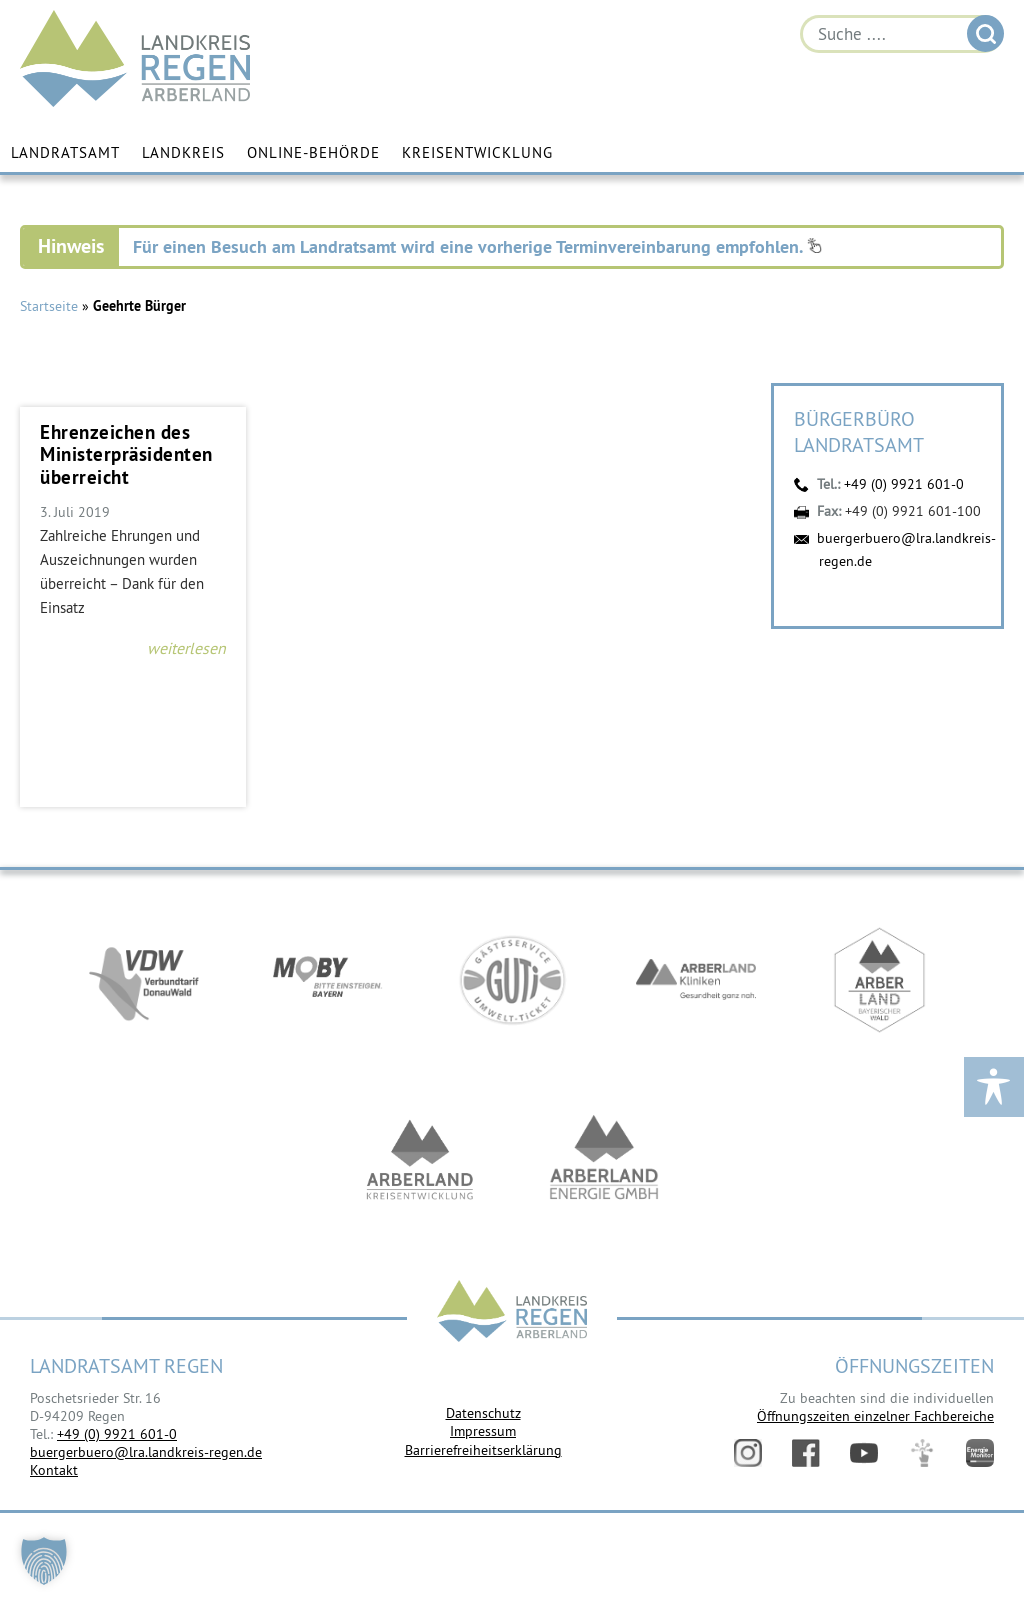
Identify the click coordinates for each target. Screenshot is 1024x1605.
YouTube (864, 1453)
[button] (44, 1561)
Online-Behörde (313, 152)
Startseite (49, 306)
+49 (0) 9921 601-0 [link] (117, 1434)
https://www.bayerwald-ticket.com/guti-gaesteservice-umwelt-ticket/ (512, 980)
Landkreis (183, 152)
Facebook (806, 1453)
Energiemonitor (980, 1453)
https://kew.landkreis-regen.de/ (420, 1160)
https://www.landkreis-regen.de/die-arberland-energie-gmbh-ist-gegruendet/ (604, 1160)
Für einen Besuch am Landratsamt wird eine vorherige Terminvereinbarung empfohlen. (477, 246)
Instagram (748, 1453)
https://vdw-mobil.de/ (144, 980)
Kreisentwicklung (477, 152)
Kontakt (54, 1470)
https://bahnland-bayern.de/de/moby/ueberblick (328, 980)
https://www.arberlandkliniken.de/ (696, 980)
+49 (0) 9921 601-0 (904, 484)
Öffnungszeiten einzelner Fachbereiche (875, 1416)
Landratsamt (65, 152)
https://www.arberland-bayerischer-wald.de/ (880, 980)
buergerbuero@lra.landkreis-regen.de (146, 1452)
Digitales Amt (922, 1453)
